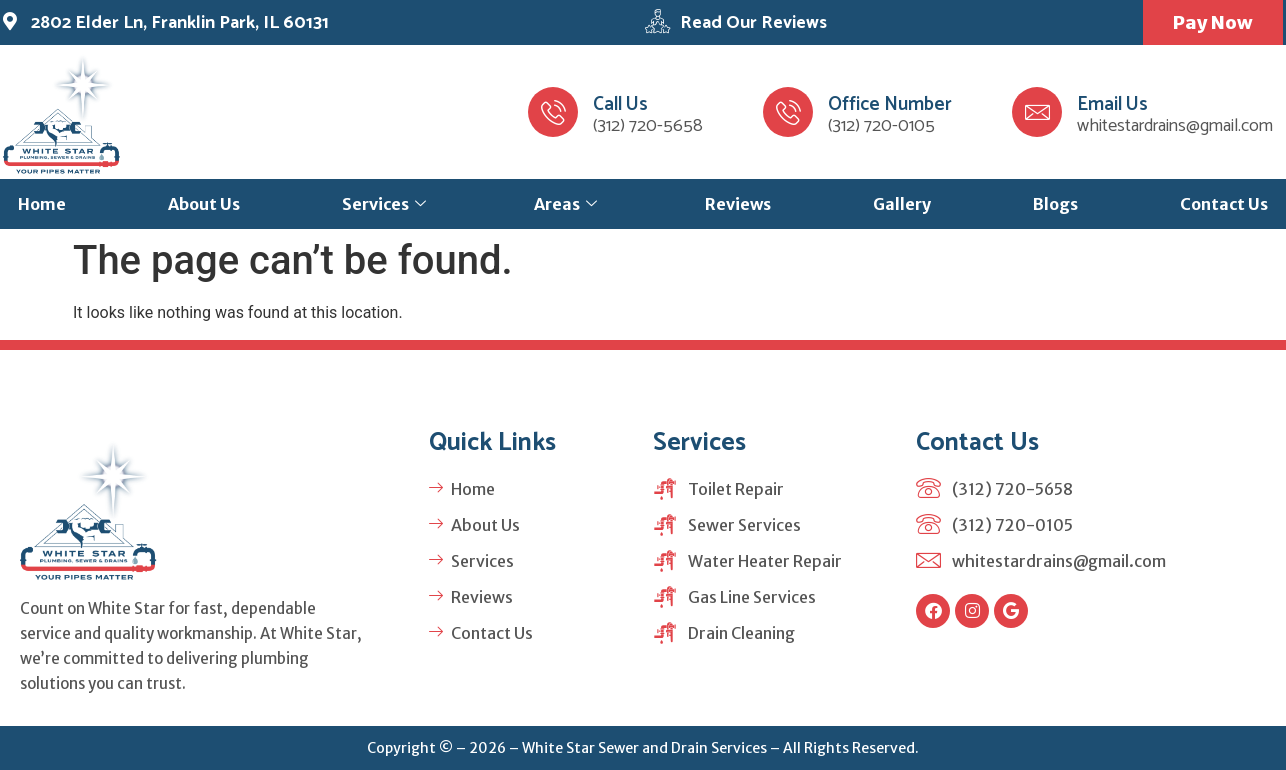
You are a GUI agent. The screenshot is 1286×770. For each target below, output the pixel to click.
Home (42, 204)
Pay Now (1213, 22)
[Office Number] (788, 112)
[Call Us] (553, 112)
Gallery (902, 204)
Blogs (1055, 204)
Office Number (890, 104)
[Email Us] (1037, 112)
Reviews (738, 204)
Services (384, 204)
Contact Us (1224, 204)
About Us (204, 204)
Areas (565, 204)
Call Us (620, 104)
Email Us (1112, 104)
